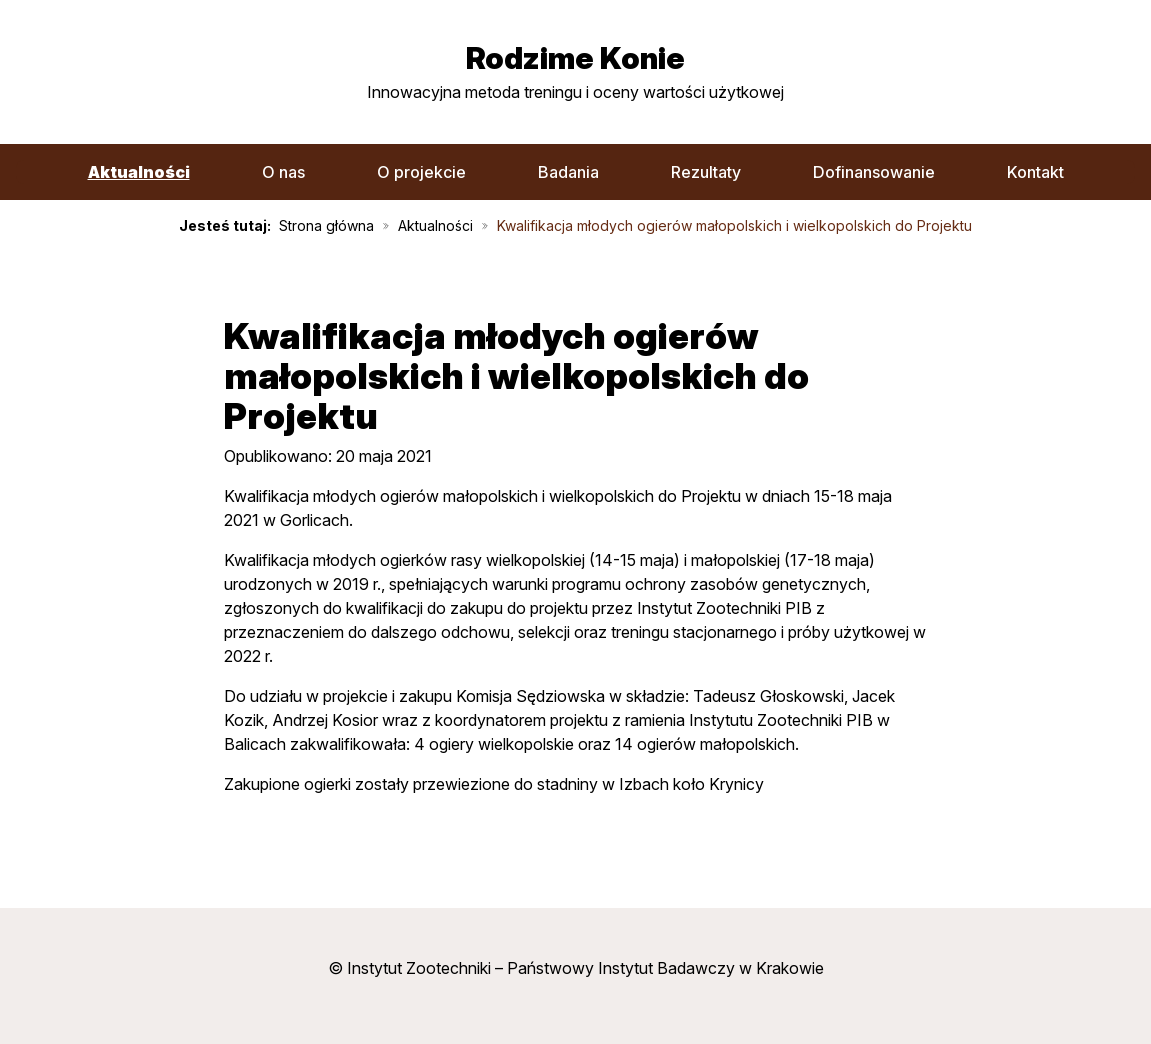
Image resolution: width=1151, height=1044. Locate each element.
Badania (568, 172)
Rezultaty (706, 172)
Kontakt (1035, 172)
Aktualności (139, 172)
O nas (283, 172)
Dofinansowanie (874, 172)
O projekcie (421, 172)
